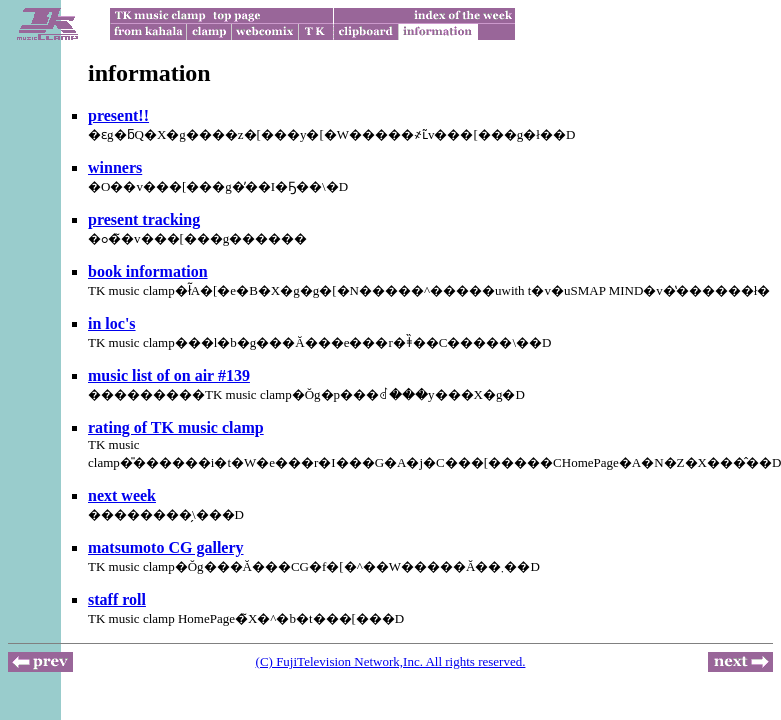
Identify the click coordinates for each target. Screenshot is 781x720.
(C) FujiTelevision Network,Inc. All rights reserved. (391, 661)
